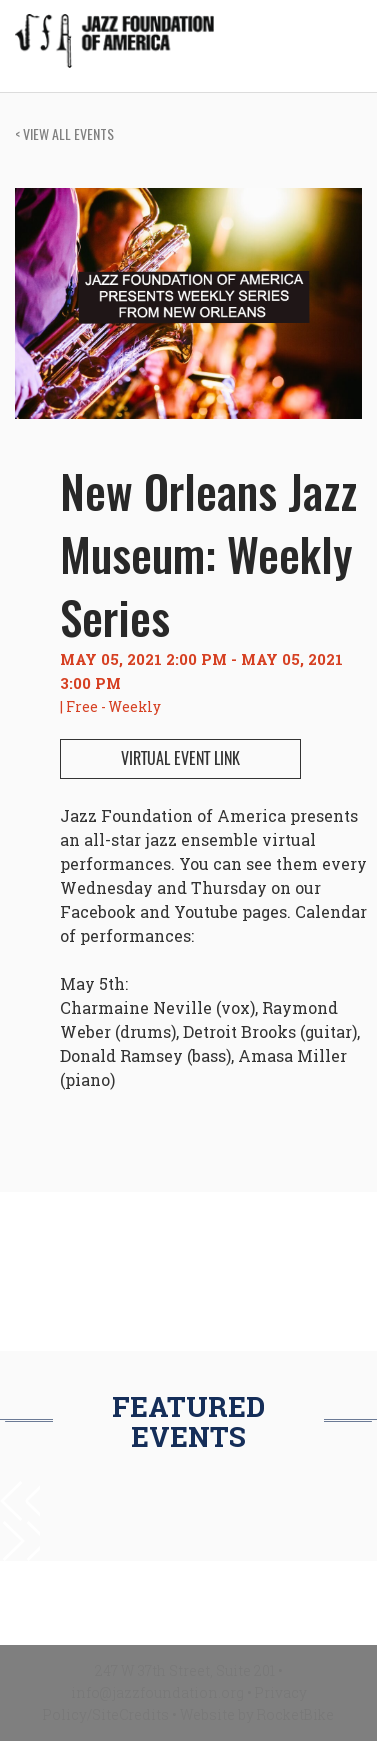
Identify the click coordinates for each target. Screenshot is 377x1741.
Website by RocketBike (257, 1714)
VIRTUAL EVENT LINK (180, 758)
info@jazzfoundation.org (157, 1692)
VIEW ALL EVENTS (64, 133)
